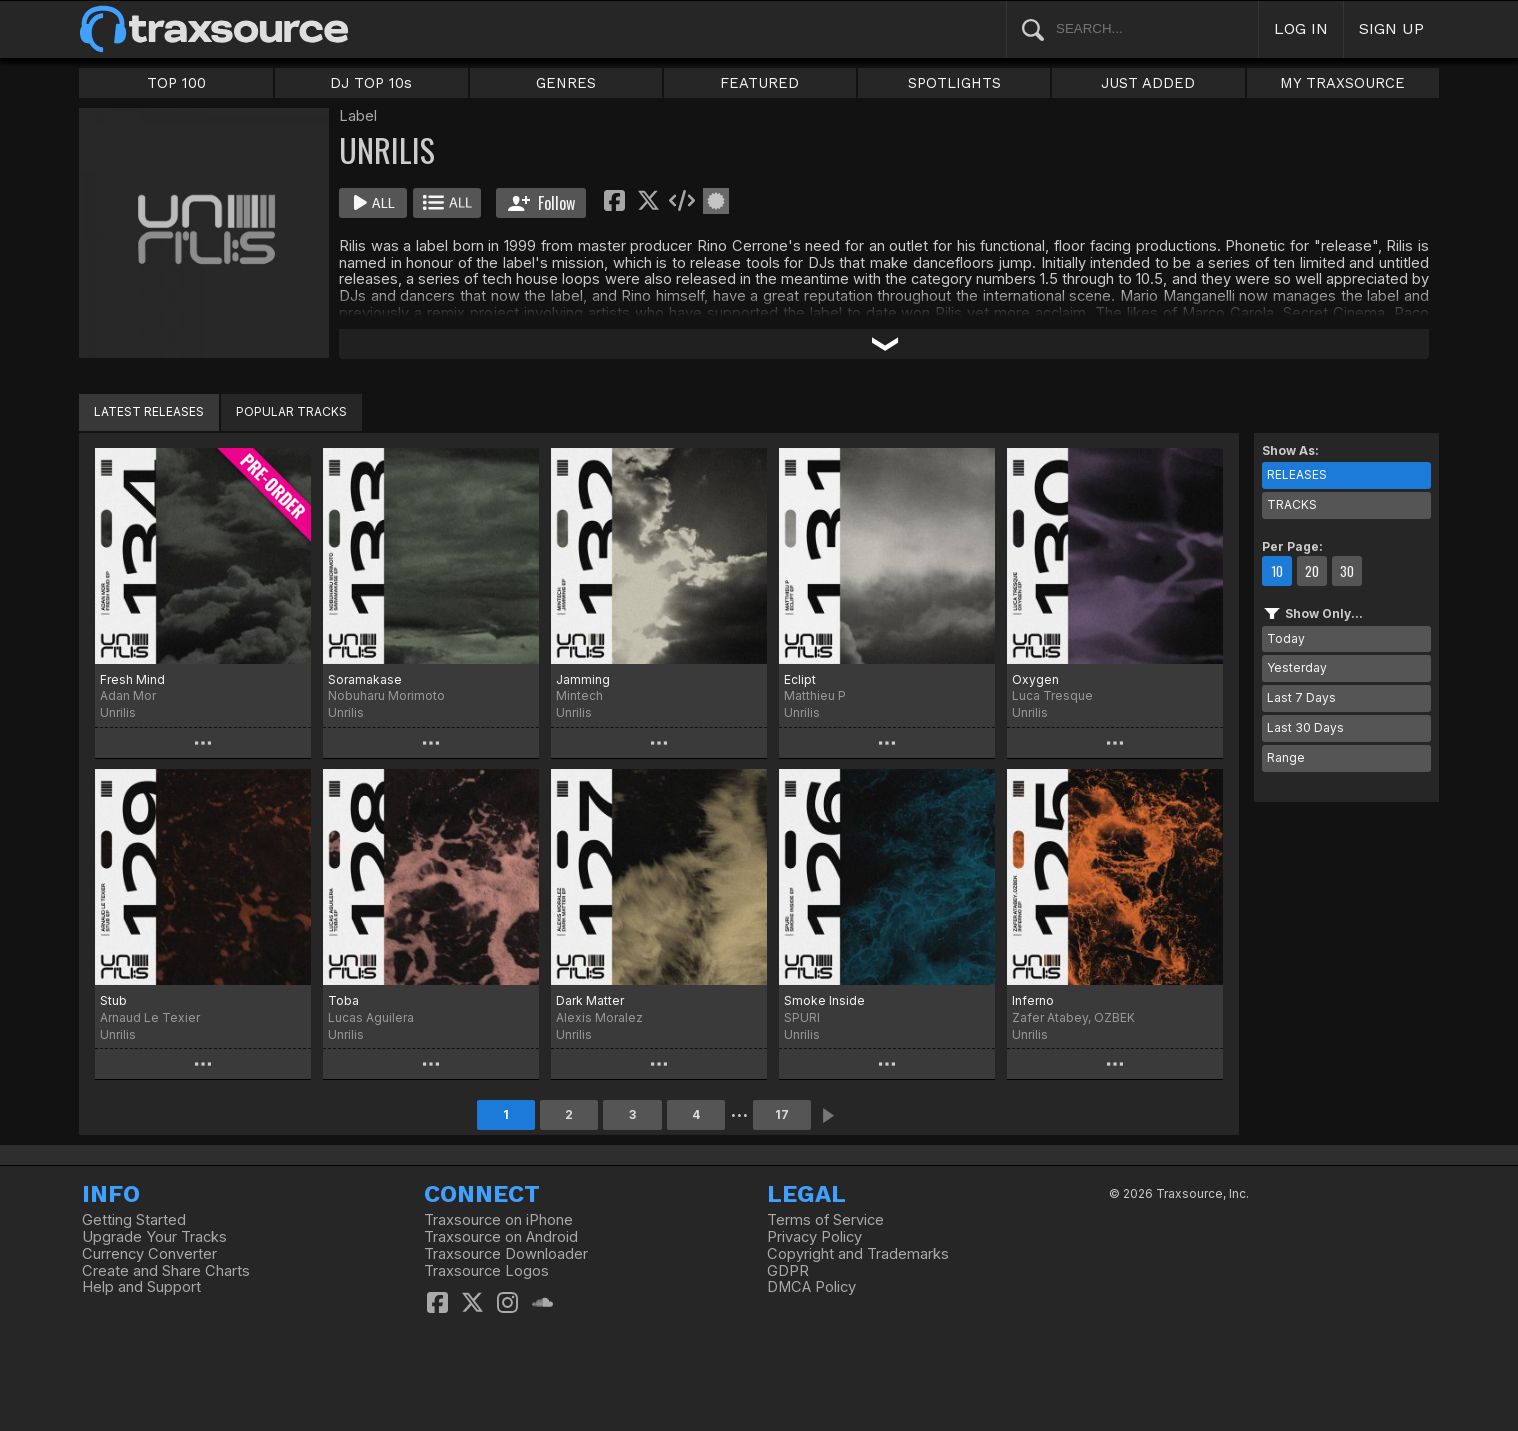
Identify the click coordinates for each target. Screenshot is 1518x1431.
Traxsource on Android (501, 1237)
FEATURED (759, 83)
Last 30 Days (1305, 727)
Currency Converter (149, 1254)
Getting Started (134, 1220)
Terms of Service (825, 1220)
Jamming (583, 679)
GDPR (788, 1271)
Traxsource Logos (486, 1271)
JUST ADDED (1148, 83)
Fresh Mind (132, 679)
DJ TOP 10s (371, 83)
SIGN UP (1391, 28)
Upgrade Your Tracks (154, 1237)
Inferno (1033, 1000)
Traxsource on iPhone (498, 1220)
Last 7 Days (1301, 697)
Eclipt (800, 679)
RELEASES (1297, 474)
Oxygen (1035, 679)
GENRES (566, 83)
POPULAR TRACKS (291, 411)
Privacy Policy (814, 1237)
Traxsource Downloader (506, 1254)
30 (1347, 571)
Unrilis (118, 712)
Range (1286, 757)
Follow (541, 203)
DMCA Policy (811, 1287)
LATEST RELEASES (149, 411)
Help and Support (141, 1287)
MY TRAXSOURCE (1342, 83)
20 (1312, 571)
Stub (113, 1000)
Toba (343, 1000)
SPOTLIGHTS (954, 83)
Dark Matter (590, 1000)
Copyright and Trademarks (858, 1254)
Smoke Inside (824, 1000)
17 (782, 1114)
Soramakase (365, 679)
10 (1277, 571)
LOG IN (1301, 28)
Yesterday (1297, 667)
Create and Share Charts (166, 1271)
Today (1286, 638)
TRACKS (1292, 504)
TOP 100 (176, 83)
